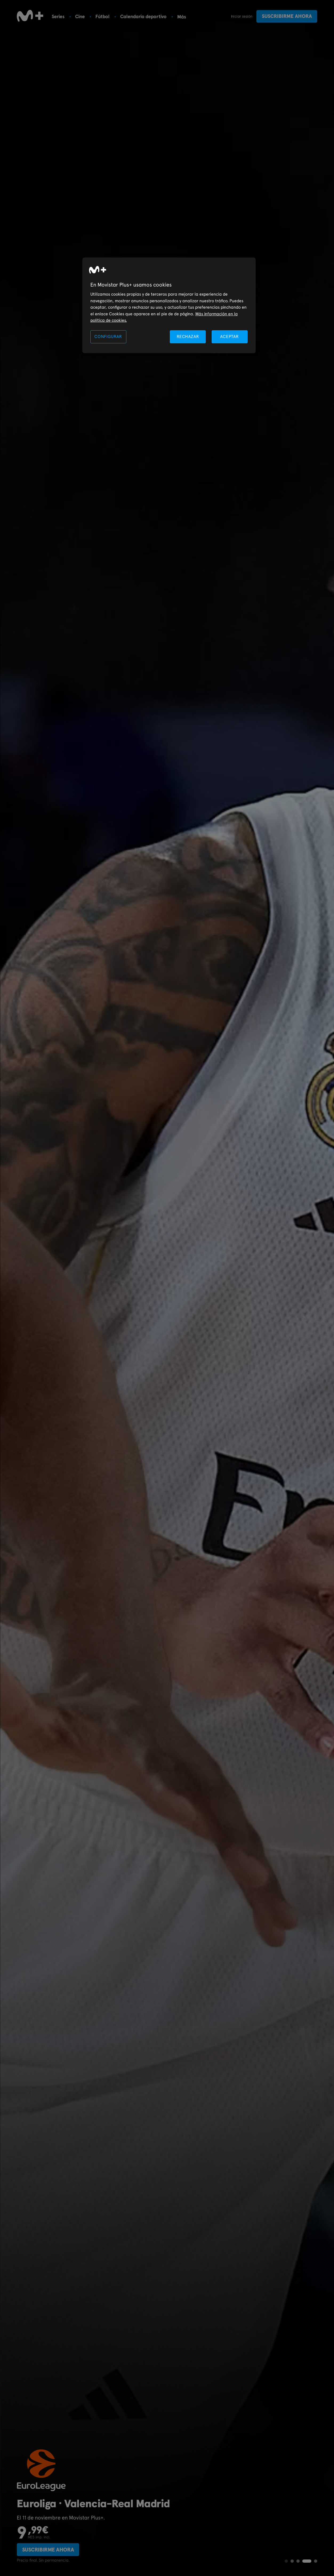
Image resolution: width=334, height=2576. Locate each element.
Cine (80, 16)
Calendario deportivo (143, 16)
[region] (169, 305)
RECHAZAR (188, 336)
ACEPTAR (229, 336)
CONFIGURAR (108, 336)
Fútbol (102, 16)
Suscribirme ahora (287, 16)
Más (181, 16)
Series (58, 16)
